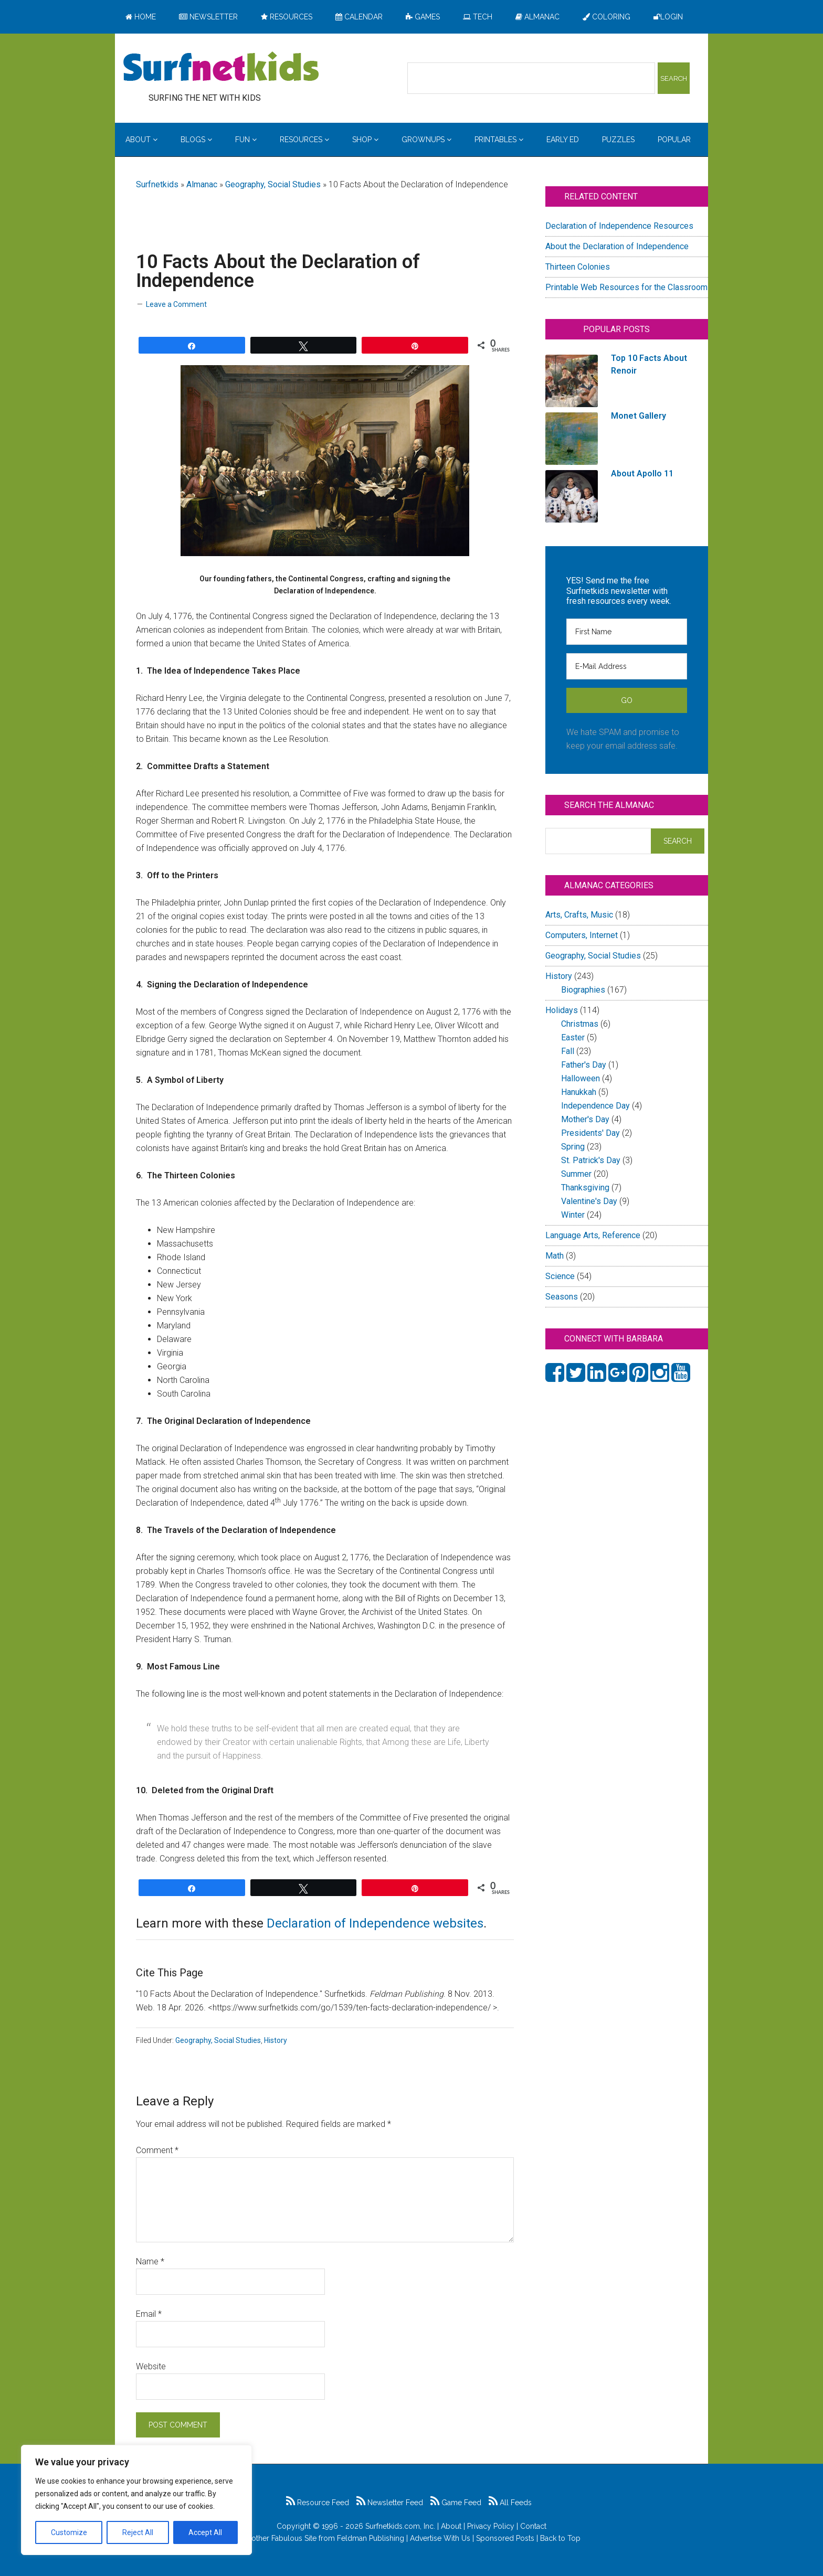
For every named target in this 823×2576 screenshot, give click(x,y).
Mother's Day (585, 1119)
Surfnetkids (157, 184)
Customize (69, 2532)
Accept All (205, 2532)
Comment (157, 2150)
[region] (136, 2500)
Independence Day (595, 1106)
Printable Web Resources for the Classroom (626, 287)
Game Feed (455, 2502)
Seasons (561, 1297)
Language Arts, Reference (592, 1235)
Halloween (580, 1078)
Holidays (561, 1010)
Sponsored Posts (505, 2538)
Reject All (137, 2532)
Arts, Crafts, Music (579, 915)
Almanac (201, 184)
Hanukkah (578, 1092)
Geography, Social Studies (273, 184)
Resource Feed (317, 2502)
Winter (573, 1215)
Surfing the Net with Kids (221, 67)
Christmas (579, 1024)
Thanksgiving (585, 1188)
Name (150, 2261)
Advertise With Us (440, 2538)
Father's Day (583, 1065)
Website (151, 2366)
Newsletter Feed (389, 2502)
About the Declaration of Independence (617, 246)
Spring (573, 1147)
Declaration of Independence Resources (619, 226)
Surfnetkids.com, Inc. (400, 2526)
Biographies (583, 990)
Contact (533, 2526)
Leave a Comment (176, 304)
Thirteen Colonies (577, 267)
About (451, 2526)
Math (554, 1256)
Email (149, 2314)
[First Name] (626, 632)
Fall (567, 1051)
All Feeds (510, 2502)
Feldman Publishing (370, 2538)
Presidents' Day (590, 1133)
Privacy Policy (490, 2526)
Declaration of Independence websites (375, 1923)
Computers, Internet (581, 935)
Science (560, 1276)
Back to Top (560, 2538)
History (275, 2040)
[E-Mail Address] (626, 666)
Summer (576, 1174)
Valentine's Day (589, 1201)
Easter (573, 1037)
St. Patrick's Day (590, 1160)
